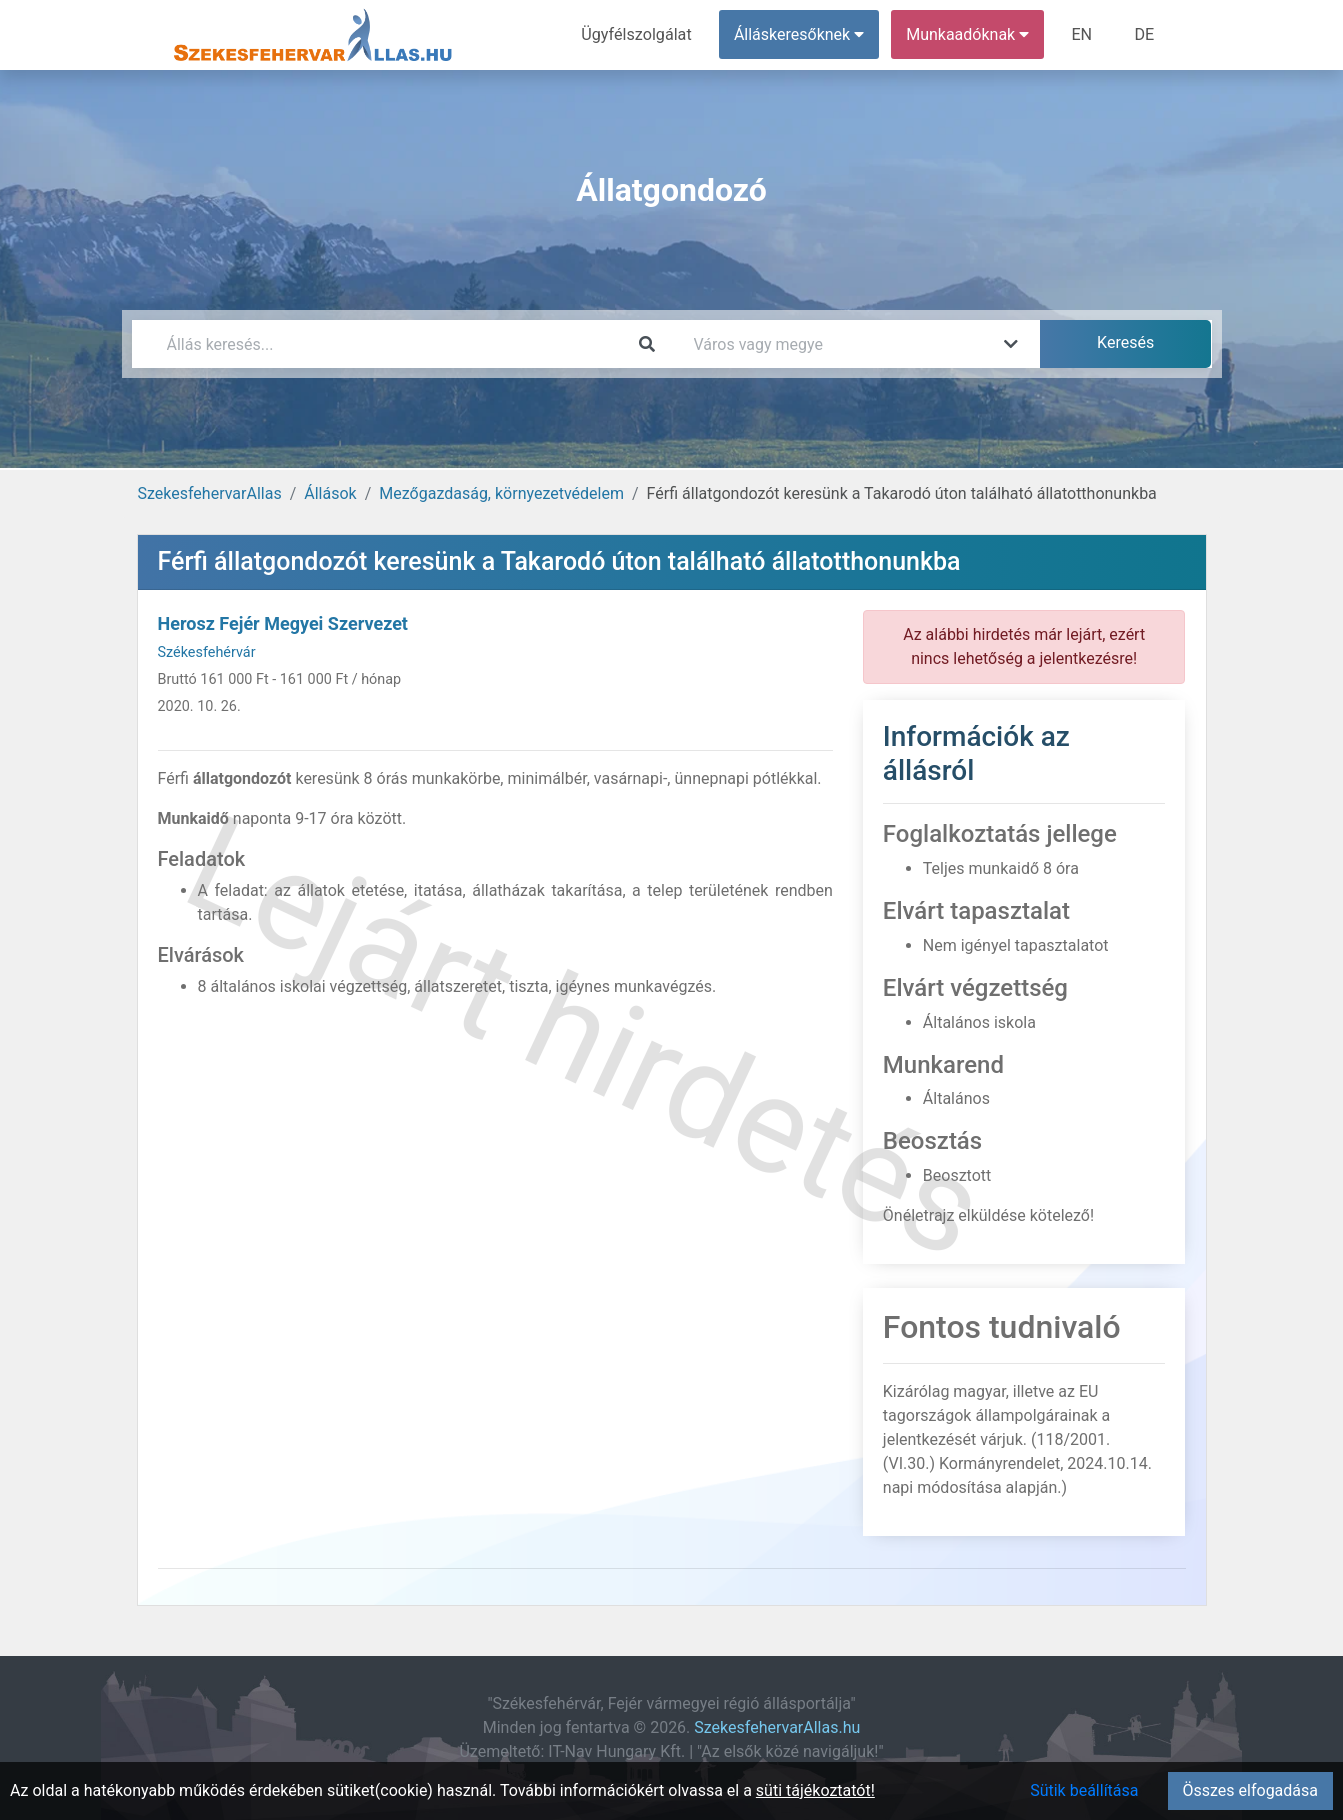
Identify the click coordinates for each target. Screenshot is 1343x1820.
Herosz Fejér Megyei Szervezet (283, 623)
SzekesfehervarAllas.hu (777, 1727)
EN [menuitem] (1082, 34)
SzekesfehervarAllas (210, 493)
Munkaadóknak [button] (968, 34)
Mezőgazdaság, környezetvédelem (501, 493)
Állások (330, 493)
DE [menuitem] (1145, 34)
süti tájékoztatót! (815, 1790)
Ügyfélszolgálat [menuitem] (638, 34)
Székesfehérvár (207, 652)
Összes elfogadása (1250, 1790)
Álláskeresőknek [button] (800, 34)
